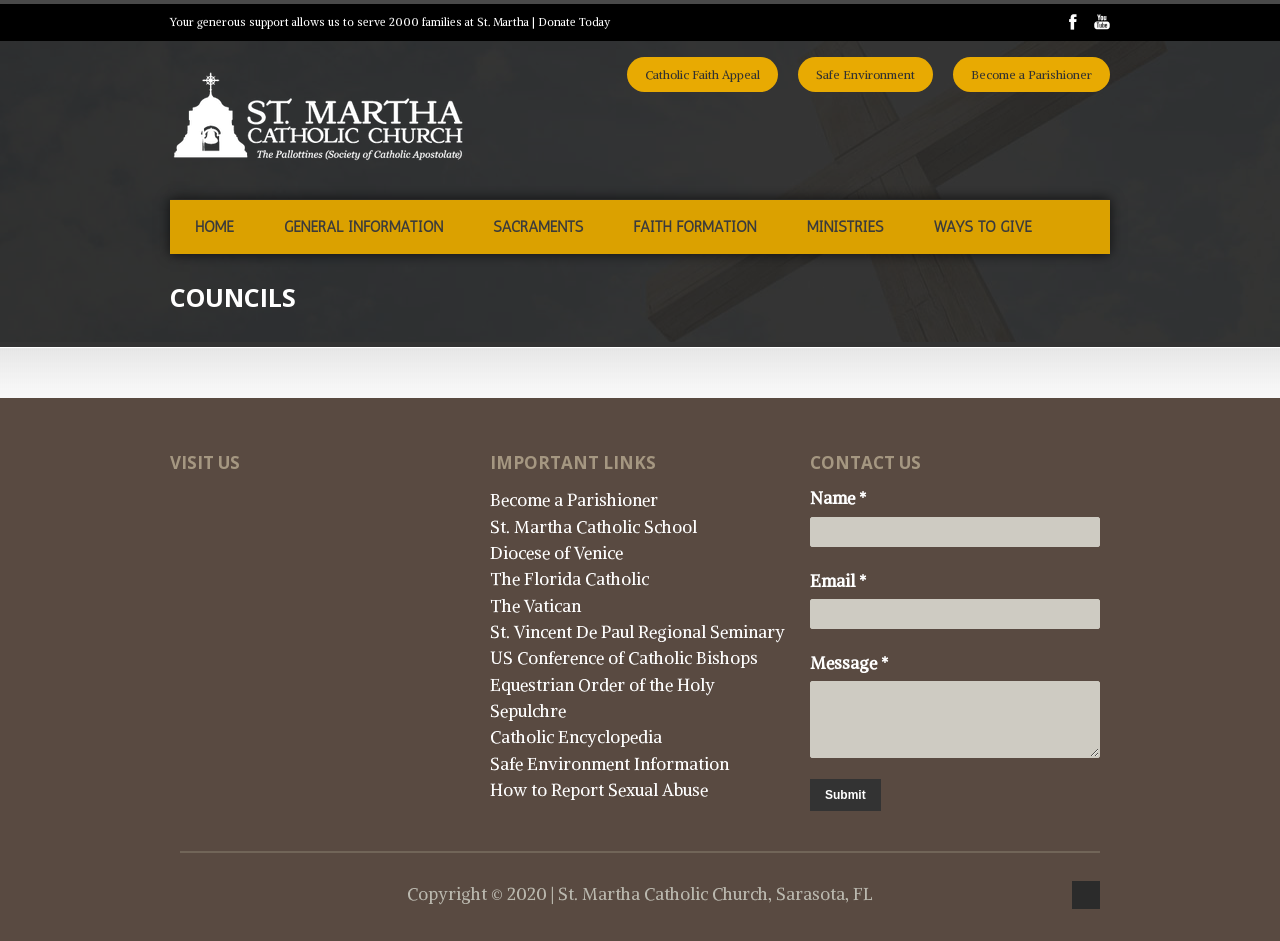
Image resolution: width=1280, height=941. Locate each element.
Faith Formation (695, 227)
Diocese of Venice (556, 553)
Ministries (845, 227)
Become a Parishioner (1031, 74)
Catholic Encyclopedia (576, 737)
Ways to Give (982, 227)
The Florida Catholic (569, 579)
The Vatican (535, 606)
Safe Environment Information (609, 764)
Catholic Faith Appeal (702, 74)
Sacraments (538, 227)
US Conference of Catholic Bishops (624, 658)
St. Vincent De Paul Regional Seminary (637, 632)
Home (214, 227)
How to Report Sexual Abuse (599, 790)
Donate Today (574, 22)
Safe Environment (865, 74)
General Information (363, 227)
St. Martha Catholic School (593, 527)
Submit (845, 795)
